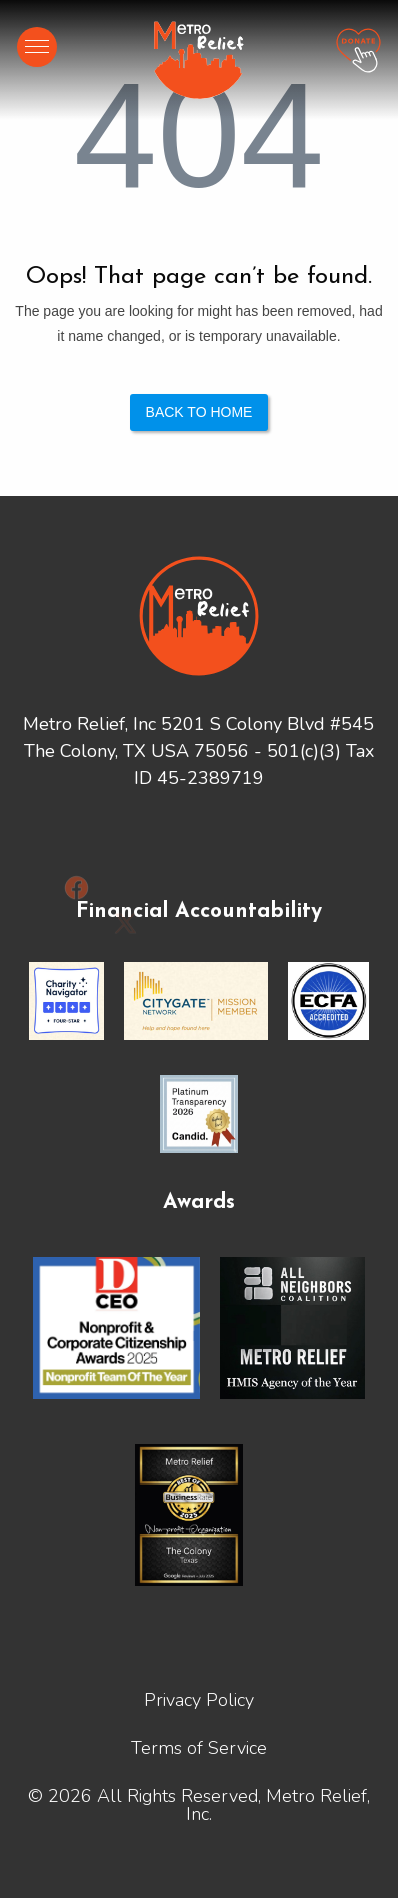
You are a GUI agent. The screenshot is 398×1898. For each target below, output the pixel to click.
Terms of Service (199, 1748)
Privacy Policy (199, 1700)
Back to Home (199, 412)
